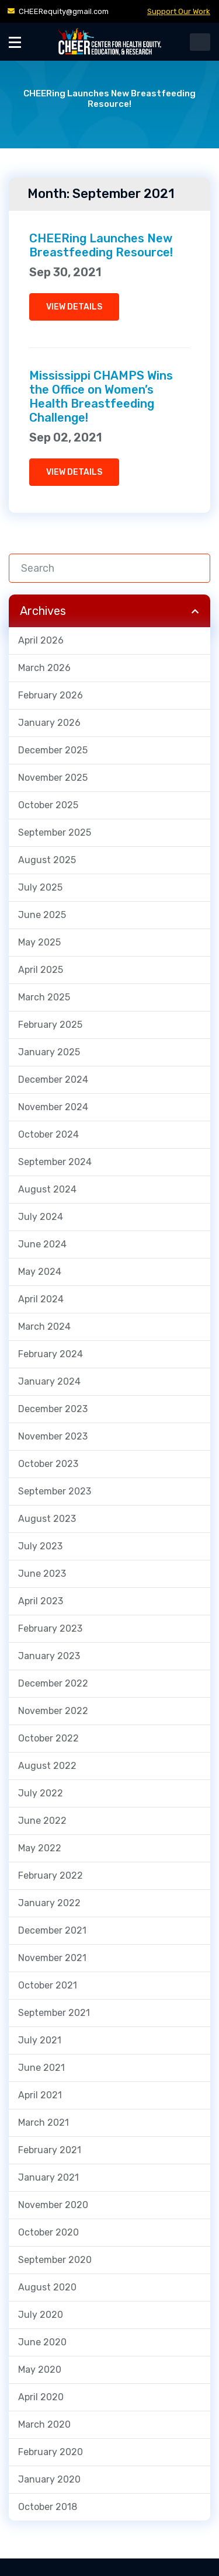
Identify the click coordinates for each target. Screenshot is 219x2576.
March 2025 (44, 997)
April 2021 (40, 2095)
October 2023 (48, 1463)
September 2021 (54, 2012)
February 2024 (50, 1354)
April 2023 (40, 1601)
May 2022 (39, 1848)
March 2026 (44, 667)
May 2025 (39, 942)
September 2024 (55, 1161)
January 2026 (49, 722)
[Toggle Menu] (15, 42)
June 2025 (42, 914)
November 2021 (52, 1957)
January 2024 (49, 1381)
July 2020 (40, 2314)
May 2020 (39, 2369)
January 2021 (48, 2177)
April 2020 (41, 2397)
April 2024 (41, 1299)
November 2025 (53, 777)
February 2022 (50, 1875)
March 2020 (44, 2424)
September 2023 (54, 1491)
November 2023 (53, 1436)
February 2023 (50, 1628)
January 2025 (49, 1052)
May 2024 (39, 1271)
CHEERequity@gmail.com (64, 11)
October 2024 (48, 1134)
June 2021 (41, 2067)
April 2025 (40, 969)
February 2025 (50, 1024)
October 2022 (48, 1738)
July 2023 (40, 1546)
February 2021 (49, 2150)
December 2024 (53, 1079)
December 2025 (53, 750)
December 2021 (52, 1930)
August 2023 (47, 1518)
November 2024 (53, 1107)
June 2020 (42, 2342)
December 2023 (53, 1408)
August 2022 (47, 1765)
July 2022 (40, 1793)
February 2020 (50, 2451)
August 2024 (47, 1189)
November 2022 (53, 1710)
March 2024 (44, 1326)
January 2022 (49, 1902)
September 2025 (54, 832)
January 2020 (49, 2479)
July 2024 (40, 1216)
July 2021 (39, 2040)
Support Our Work (178, 11)
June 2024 (42, 1244)
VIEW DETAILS (74, 307)
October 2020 (48, 2232)
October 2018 (47, 2506)
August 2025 (47, 859)
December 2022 (53, 1683)
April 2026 (41, 640)
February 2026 (50, 695)
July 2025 (40, 887)
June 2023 (42, 1573)
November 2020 (53, 2204)
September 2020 (55, 2259)
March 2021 (43, 2122)
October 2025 (48, 805)
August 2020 (47, 2287)
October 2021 (47, 1985)
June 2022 (42, 1820)
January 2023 (49, 1655)
